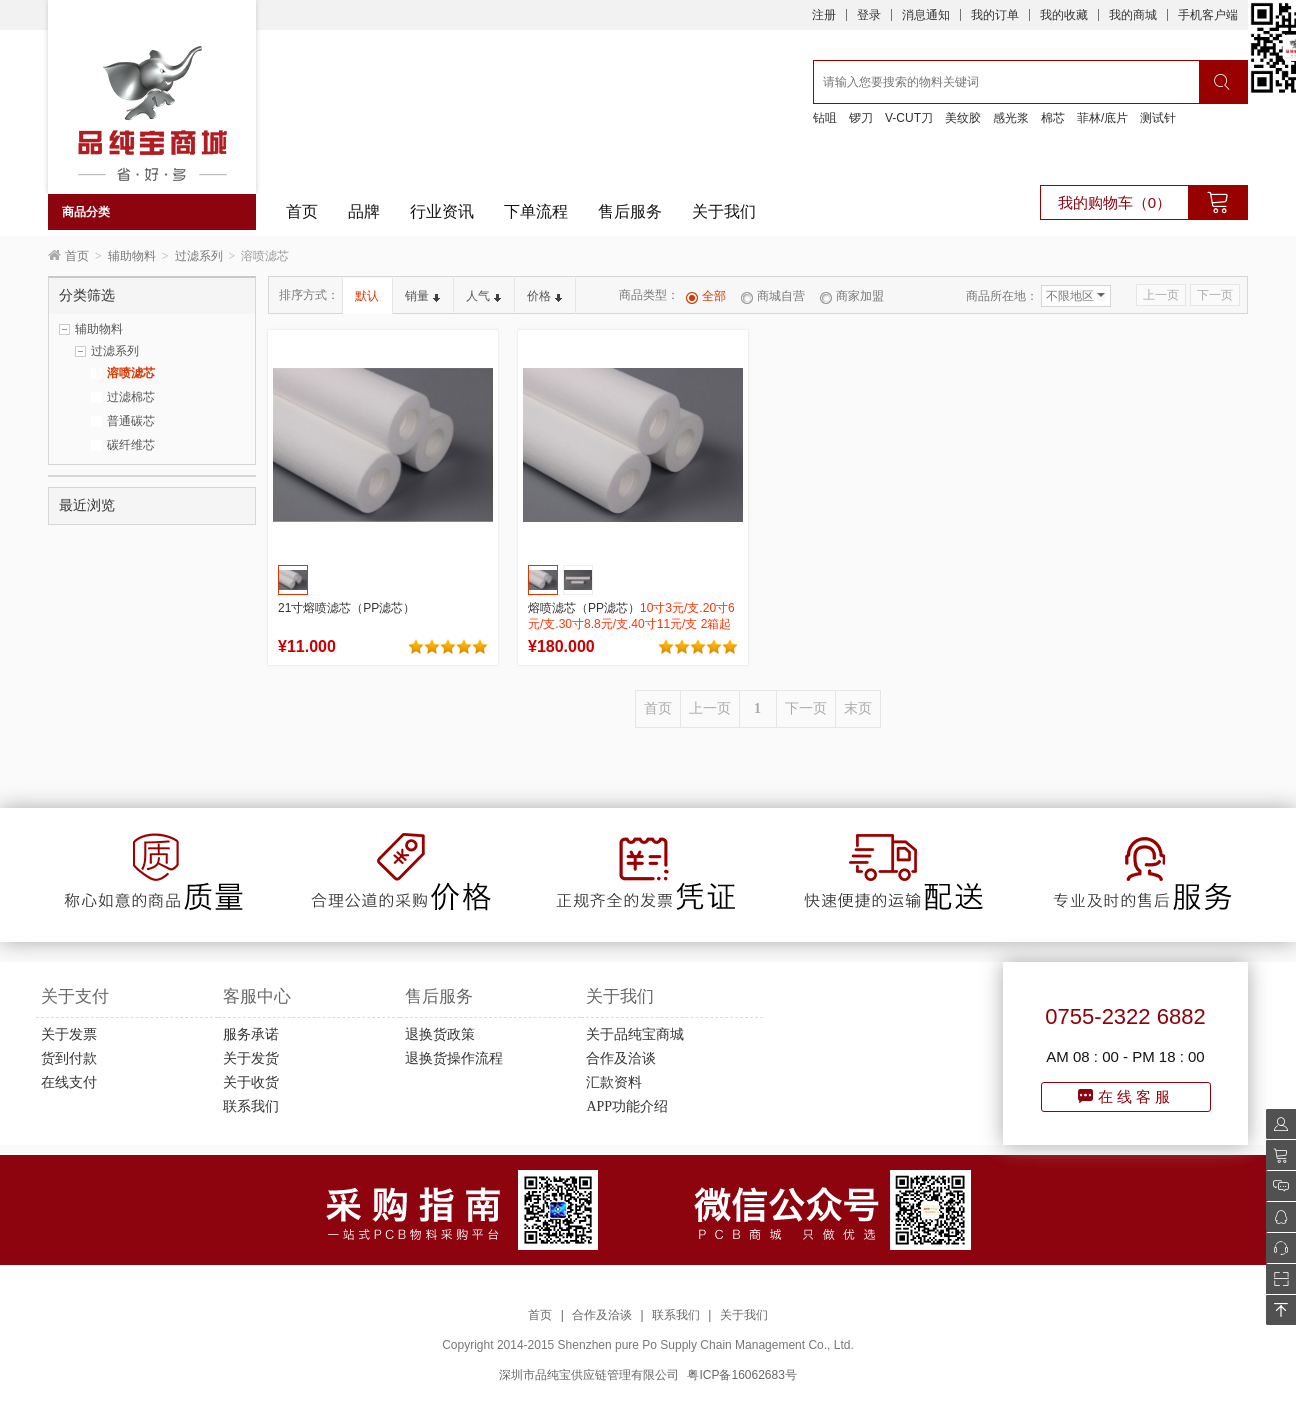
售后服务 (630, 211)
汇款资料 (614, 1082)
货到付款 (69, 1058)
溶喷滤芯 (131, 373)
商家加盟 (852, 296)
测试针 (1158, 118)
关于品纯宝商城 (635, 1034)
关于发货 (251, 1058)
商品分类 (86, 212)
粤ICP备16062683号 (741, 1375)
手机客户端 (1208, 15)
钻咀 (825, 118)
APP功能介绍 (627, 1106)
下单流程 (536, 211)
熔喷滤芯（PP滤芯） (631, 624)
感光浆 (1011, 118)
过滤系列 (199, 256)
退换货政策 (440, 1034)
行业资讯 (442, 211)
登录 (869, 15)
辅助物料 (132, 256)
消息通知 (926, 15)
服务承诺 (251, 1034)
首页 (302, 211)
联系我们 (251, 1106)
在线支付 (69, 1082)
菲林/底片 (1102, 118)
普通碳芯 (131, 421)
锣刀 (861, 118)
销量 (422, 296)
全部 (706, 296)
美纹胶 (963, 118)
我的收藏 (1064, 15)
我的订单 (995, 15)
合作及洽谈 (621, 1058)
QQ (1275, 1217)
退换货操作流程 (454, 1058)
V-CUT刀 (909, 118)
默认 (367, 296)
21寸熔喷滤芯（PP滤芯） (346, 608)
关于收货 (251, 1082)
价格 (544, 296)
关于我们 (724, 211)
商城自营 (773, 296)
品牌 (364, 211)
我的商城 (1133, 15)
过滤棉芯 (131, 397)
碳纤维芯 (131, 445)
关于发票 (69, 1034)
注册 (824, 15)
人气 (483, 296)
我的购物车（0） (1114, 202)
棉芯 (1053, 118)
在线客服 (1126, 1096)
